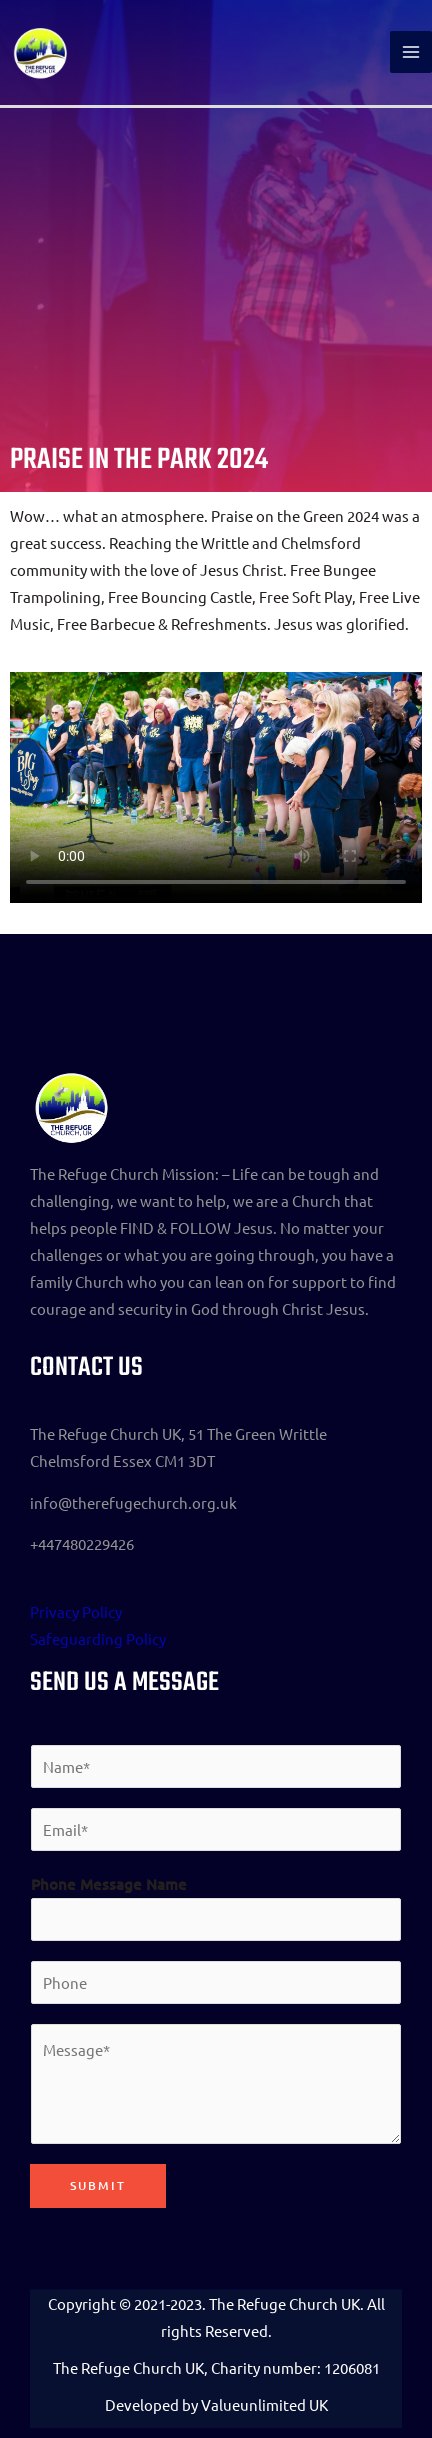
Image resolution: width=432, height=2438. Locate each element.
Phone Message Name (109, 1884)
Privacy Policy (76, 1611)
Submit (98, 2185)
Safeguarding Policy (98, 1638)
